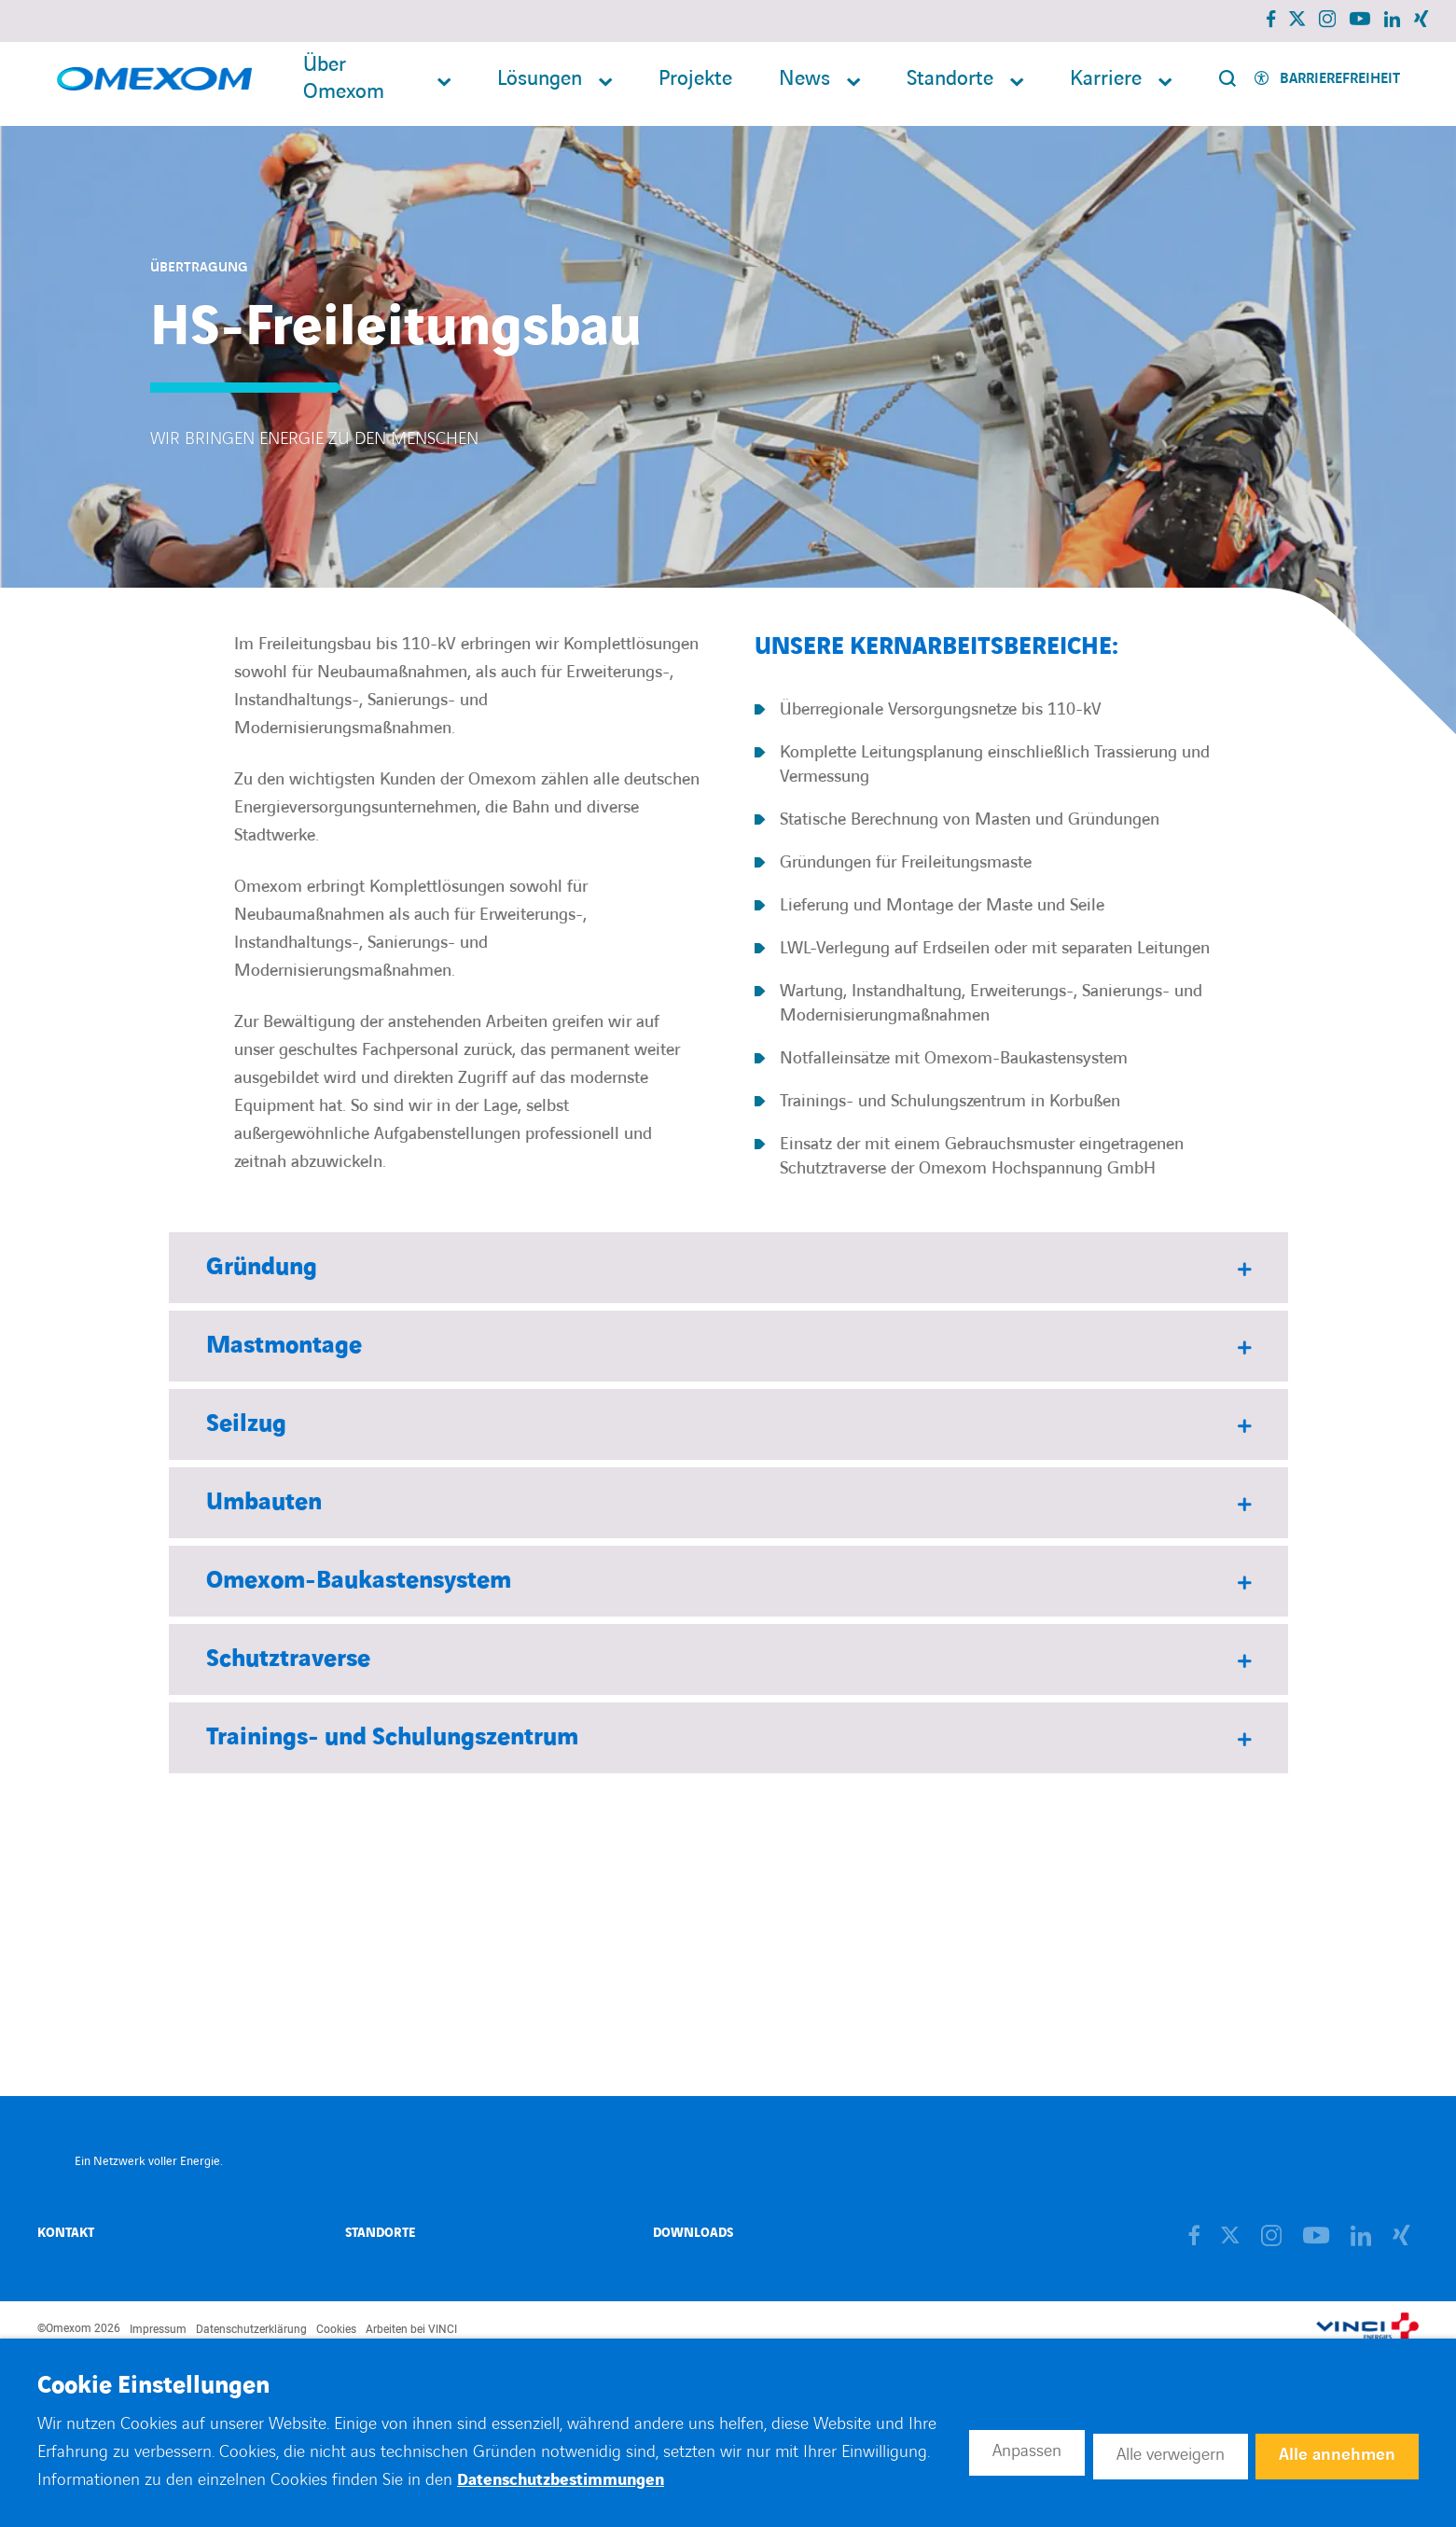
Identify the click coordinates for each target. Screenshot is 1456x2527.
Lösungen (539, 84)
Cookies (336, 2330)
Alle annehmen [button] (1331, 2450)
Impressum (158, 2330)
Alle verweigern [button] (1140, 2450)
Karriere (1106, 84)
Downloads (693, 2233)
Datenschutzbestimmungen (699, 2480)
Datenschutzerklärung (251, 2330)
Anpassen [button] (976, 2450)
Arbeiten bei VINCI (411, 2330)
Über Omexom (343, 84)
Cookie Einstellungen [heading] (153, 2386)
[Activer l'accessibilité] (1327, 84)
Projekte (695, 84)
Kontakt (65, 2233)
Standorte (950, 84)
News (804, 84)
